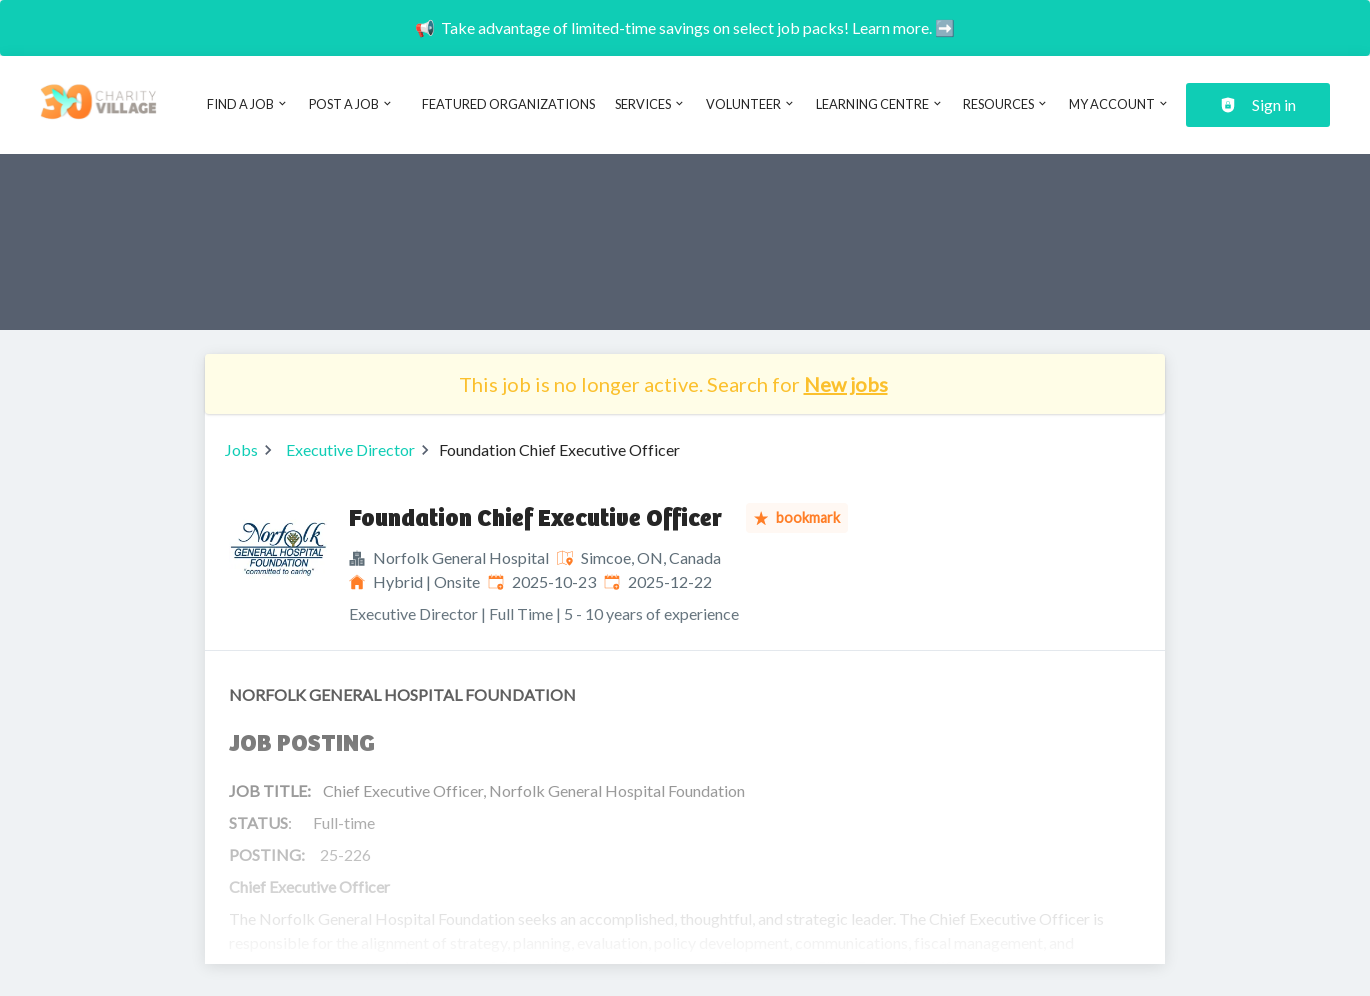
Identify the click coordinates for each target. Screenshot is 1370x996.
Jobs (241, 449)
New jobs (846, 384)
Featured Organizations (508, 104)
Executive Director (350, 449)
